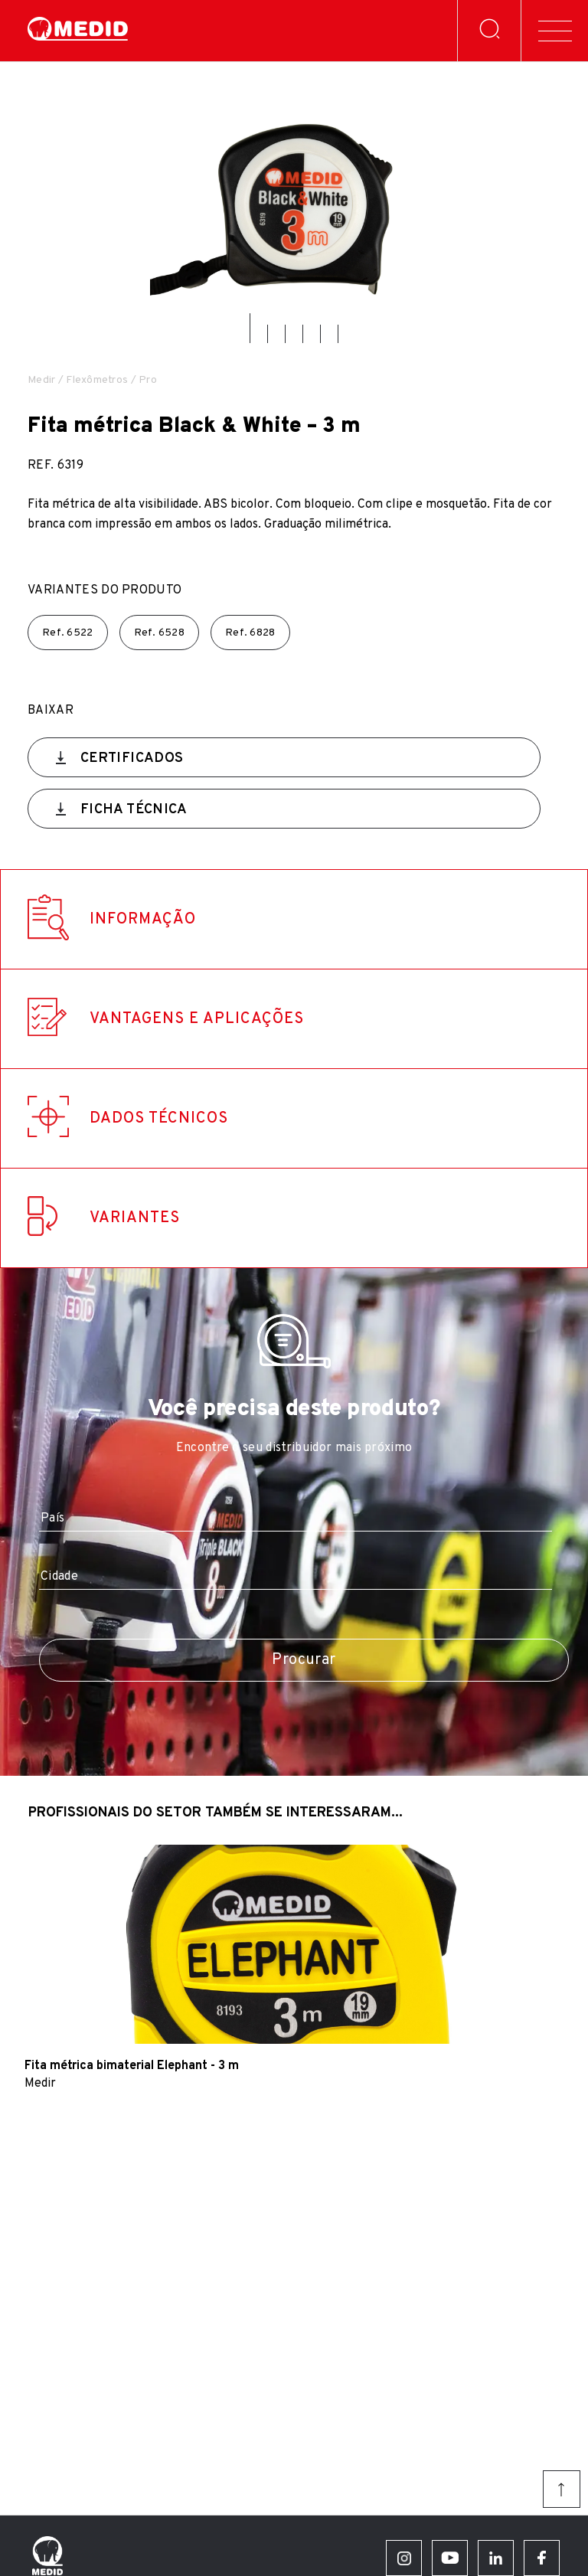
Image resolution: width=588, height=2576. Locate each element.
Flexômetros (97, 380)
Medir (41, 380)
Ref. (67, 632)
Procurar (303, 1660)
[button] (267, 334)
